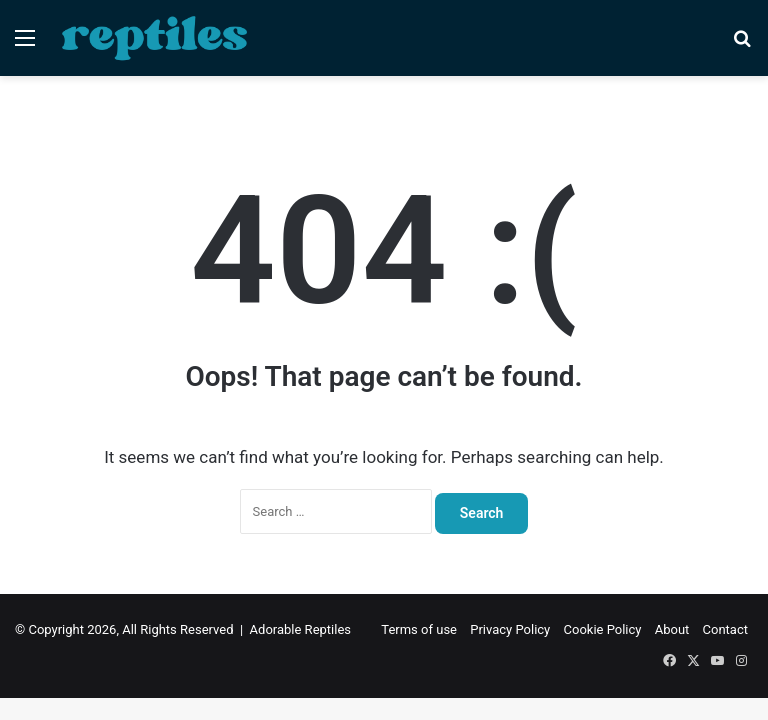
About (672, 629)
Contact (725, 629)
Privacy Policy (510, 629)
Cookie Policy (603, 629)
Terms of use (419, 629)
